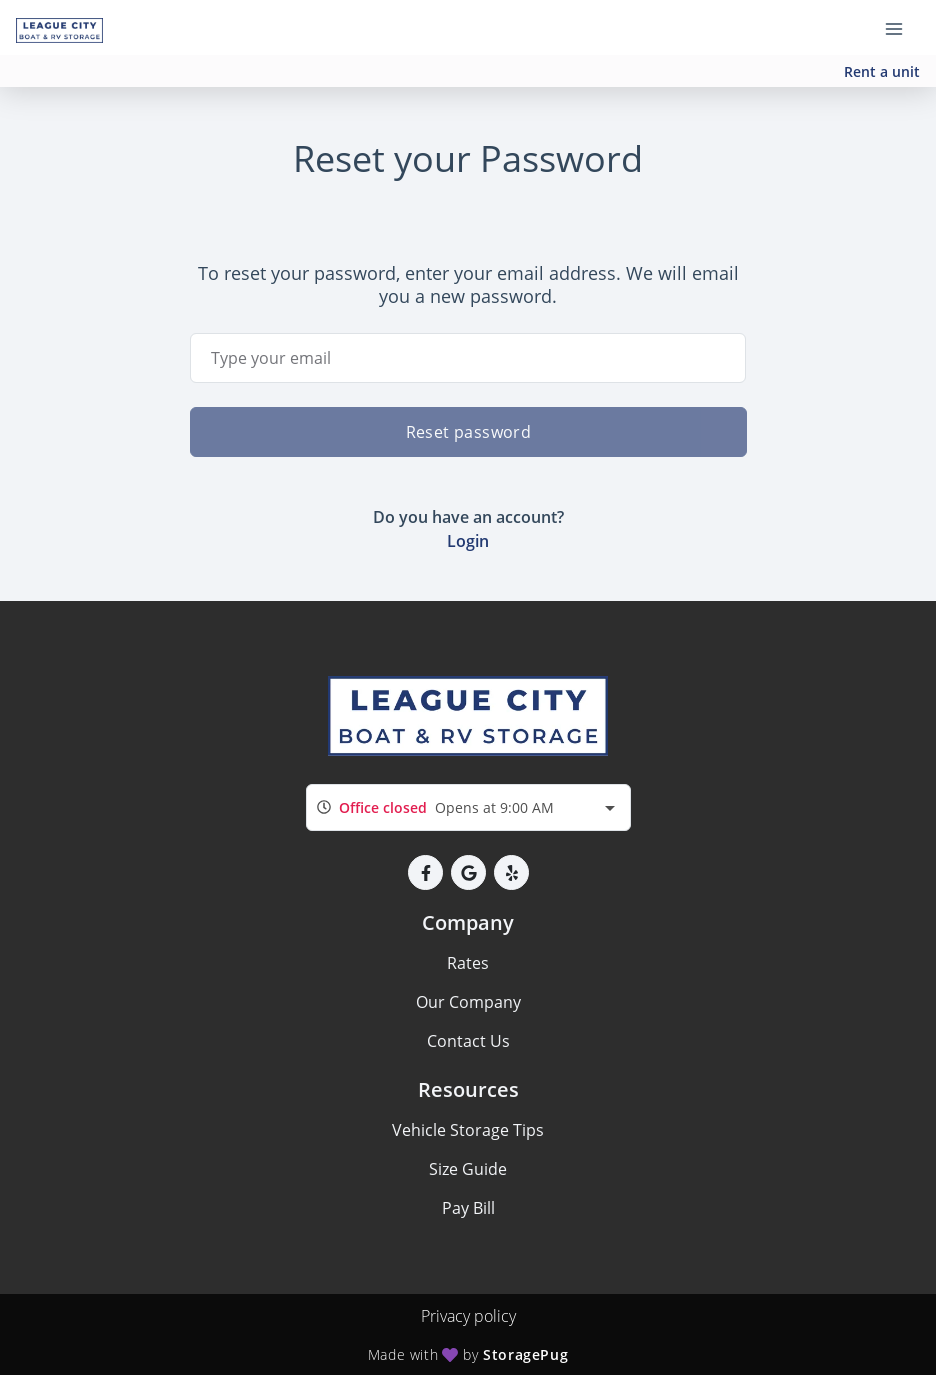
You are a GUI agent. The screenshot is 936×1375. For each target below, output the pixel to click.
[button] (425, 872)
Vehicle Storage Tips (468, 1130)
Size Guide (468, 1169)
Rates (468, 963)
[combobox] (468, 807)
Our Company (468, 1002)
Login (468, 541)
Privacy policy (468, 1316)
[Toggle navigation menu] (902, 28)
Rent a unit (882, 71)
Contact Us (468, 1041)
